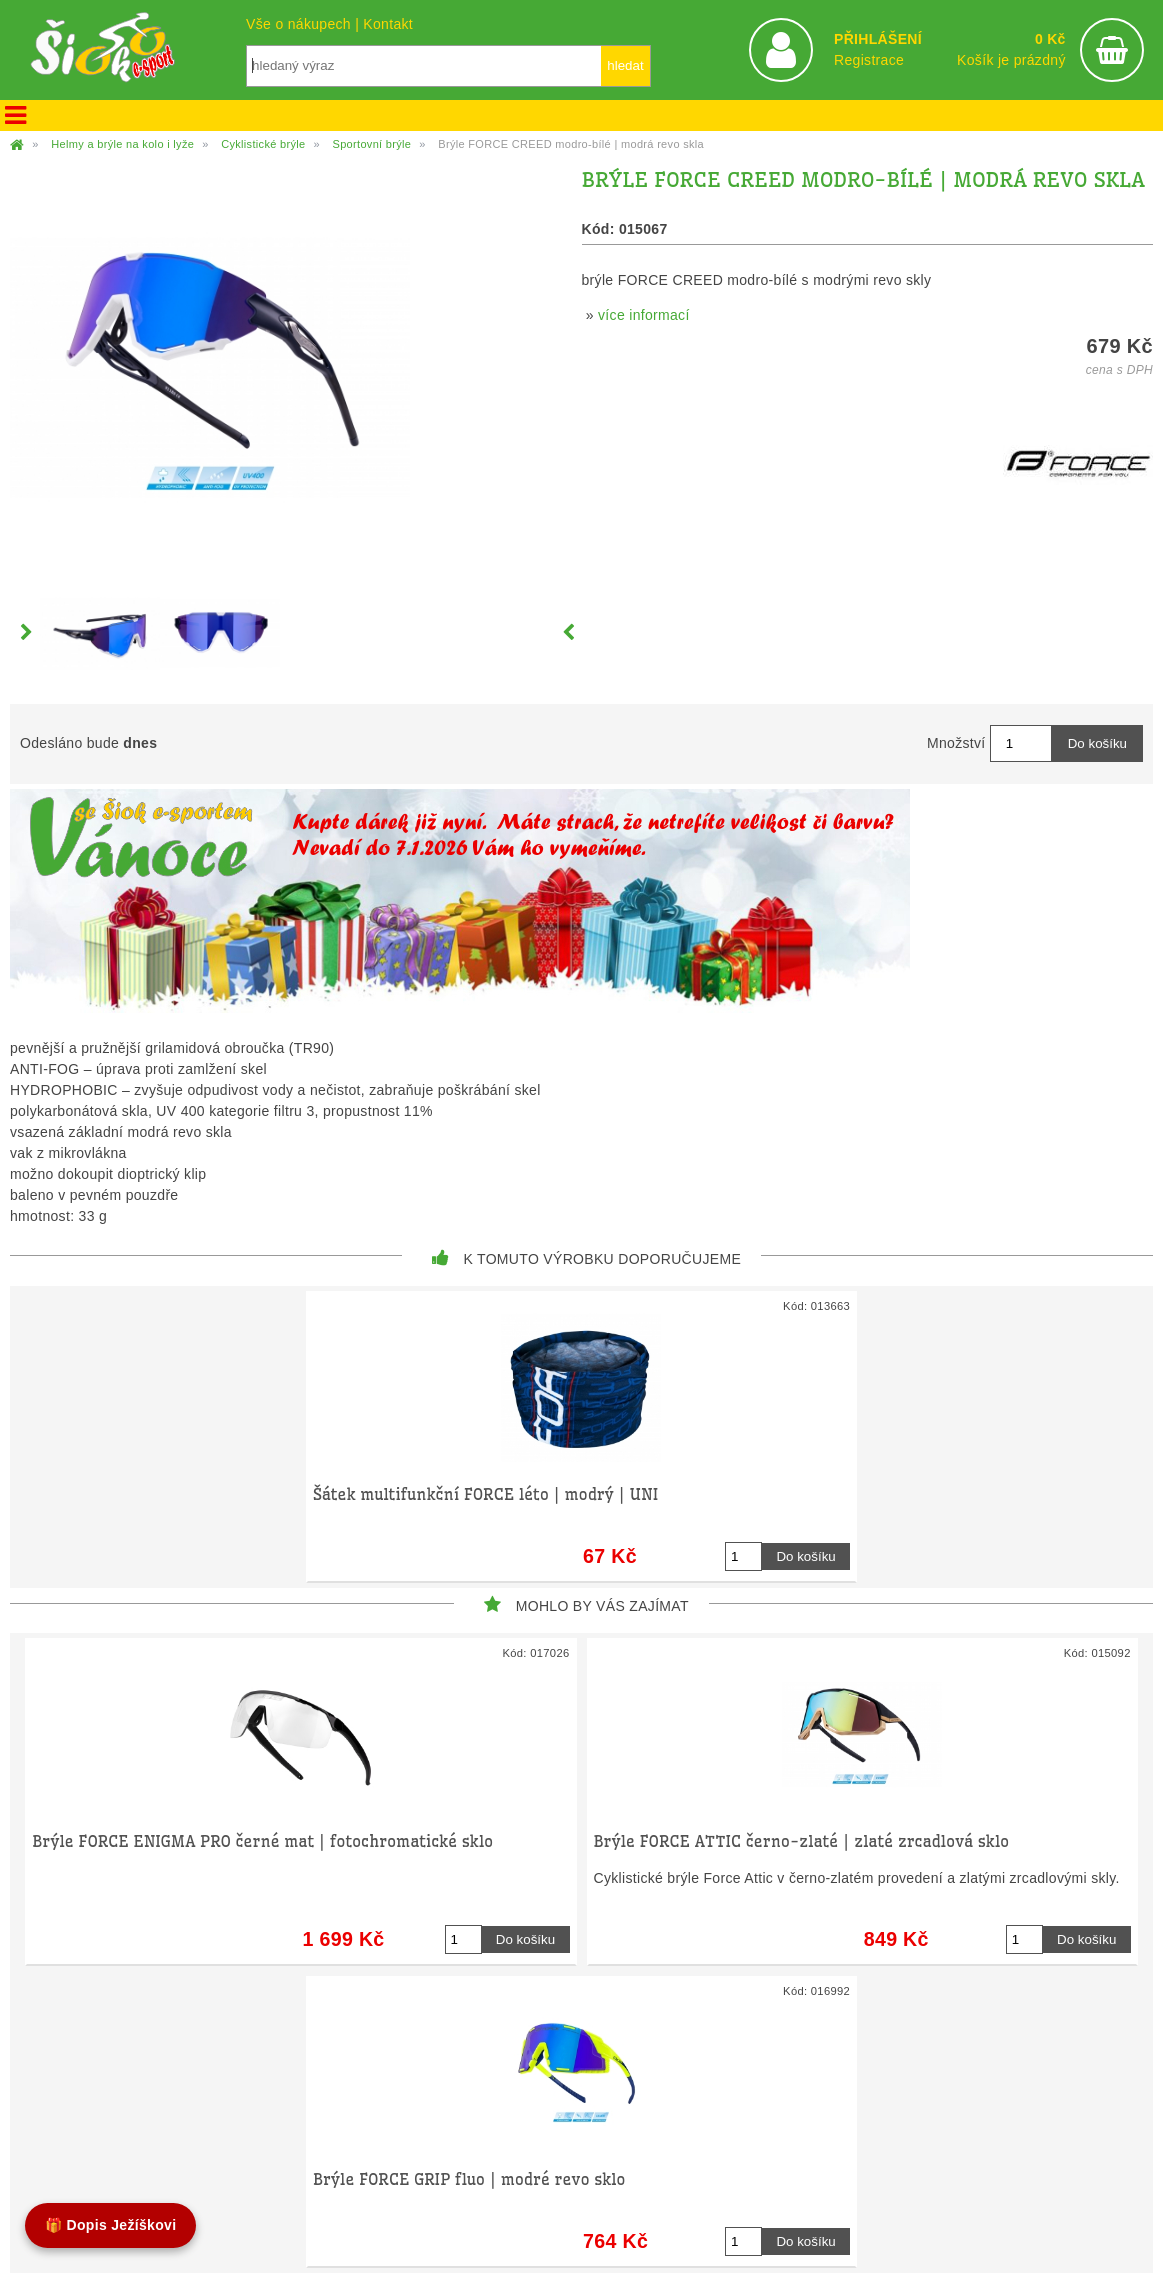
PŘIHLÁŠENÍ (878, 39)
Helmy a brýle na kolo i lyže (122, 144)
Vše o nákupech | (304, 24)
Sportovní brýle (371, 144)
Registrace (869, 60)
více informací (644, 315)
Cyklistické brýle (263, 144)
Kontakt (388, 24)
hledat (625, 65)
